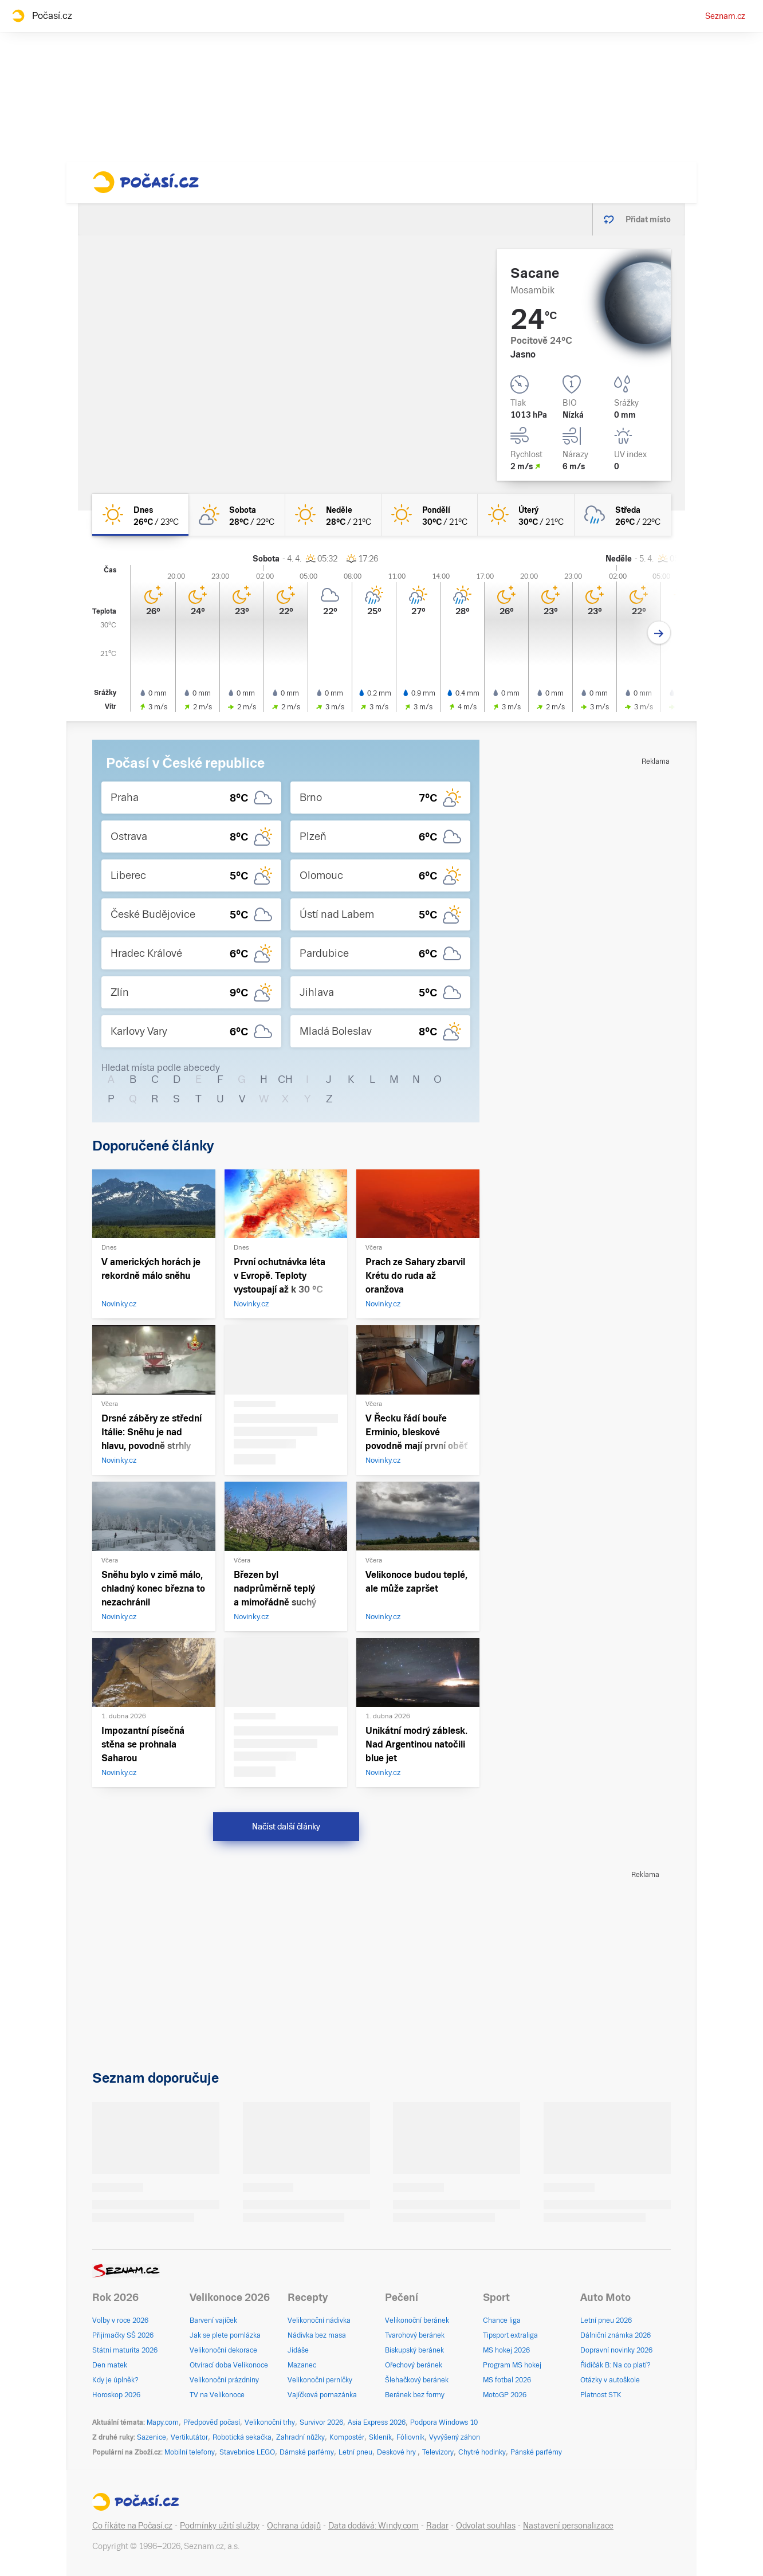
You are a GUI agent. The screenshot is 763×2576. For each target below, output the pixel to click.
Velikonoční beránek (417, 2320)
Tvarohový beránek (415, 2335)
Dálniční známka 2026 (615, 2335)
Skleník (380, 2437)
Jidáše (298, 2350)
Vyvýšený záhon (454, 2437)
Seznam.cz (725, 16)
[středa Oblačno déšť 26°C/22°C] (623, 515)
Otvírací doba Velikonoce (229, 2365)
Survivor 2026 (321, 2422)
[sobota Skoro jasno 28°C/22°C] (236, 515)
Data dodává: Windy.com (373, 2525)
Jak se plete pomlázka (225, 2335)
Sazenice (151, 2437)
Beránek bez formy (415, 2395)
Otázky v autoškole (610, 2380)
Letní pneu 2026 (606, 2320)
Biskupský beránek (414, 2350)
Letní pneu (355, 2452)
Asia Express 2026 (377, 2422)
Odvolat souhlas (486, 2525)
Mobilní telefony (189, 2452)
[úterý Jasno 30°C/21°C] (526, 515)
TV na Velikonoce (217, 2395)
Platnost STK (601, 2395)
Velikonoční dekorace (223, 2350)
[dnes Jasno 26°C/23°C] (140, 515)
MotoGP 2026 (504, 2395)
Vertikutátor (189, 2437)
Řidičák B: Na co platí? (615, 2365)
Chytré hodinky (482, 2452)
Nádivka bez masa (317, 2335)
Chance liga (502, 2320)
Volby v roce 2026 (120, 2320)
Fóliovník (410, 2437)
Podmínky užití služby (219, 2525)
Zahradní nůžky (300, 2437)
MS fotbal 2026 (507, 2380)
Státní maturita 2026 (125, 2350)
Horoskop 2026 (116, 2395)
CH (285, 1079)
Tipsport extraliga (510, 2335)
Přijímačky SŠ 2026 (123, 2335)
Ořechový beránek (413, 2365)
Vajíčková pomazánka (322, 2395)
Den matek (109, 2365)
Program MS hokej (512, 2365)
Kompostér (346, 2437)
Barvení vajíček (213, 2320)
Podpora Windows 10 (444, 2422)
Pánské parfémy (536, 2452)
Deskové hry (397, 2452)
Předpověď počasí (211, 2422)
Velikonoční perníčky (320, 2380)
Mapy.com (163, 2422)
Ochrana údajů (294, 2525)
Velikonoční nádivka (319, 2320)
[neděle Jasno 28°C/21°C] (333, 515)
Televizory (438, 2452)
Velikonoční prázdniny (224, 2380)
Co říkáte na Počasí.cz (132, 2525)
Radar (437, 2525)
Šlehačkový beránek (417, 2380)
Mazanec (302, 2365)
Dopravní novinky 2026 (616, 2350)
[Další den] (659, 633)
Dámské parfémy (307, 2452)
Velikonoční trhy (270, 2422)
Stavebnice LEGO (247, 2452)
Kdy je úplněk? (115, 2380)
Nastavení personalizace (568, 2525)
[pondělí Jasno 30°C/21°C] (430, 515)
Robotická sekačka (242, 2437)
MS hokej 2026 (506, 2350)
